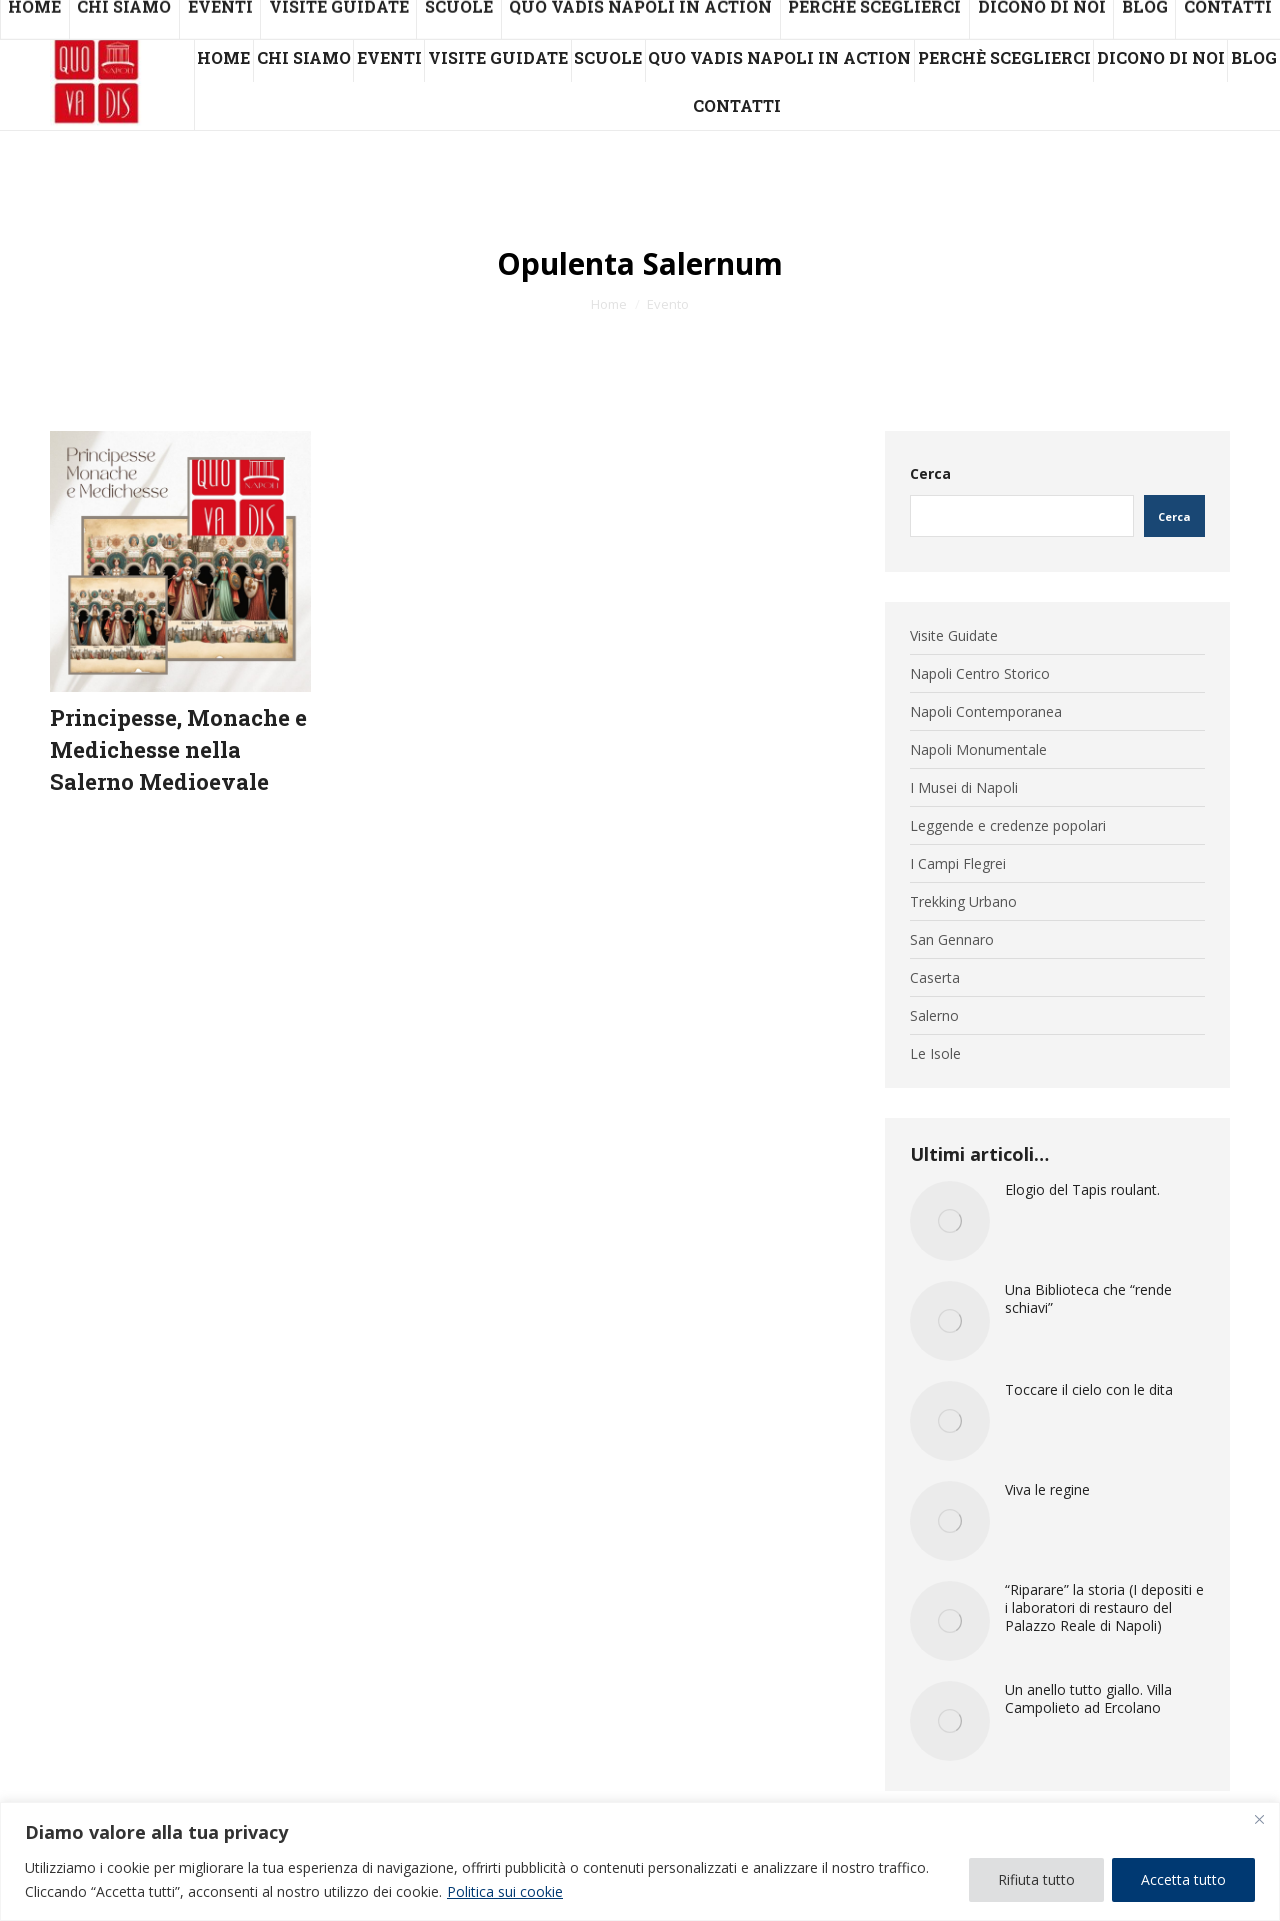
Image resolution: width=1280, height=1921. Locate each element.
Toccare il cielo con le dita (1089, 1390)
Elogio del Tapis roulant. (1082, 1190)
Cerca (930, 473)
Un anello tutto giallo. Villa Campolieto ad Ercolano (1088, 1699)
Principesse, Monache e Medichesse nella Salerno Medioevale (178, 749)
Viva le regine (1047, 1490)
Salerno (934, 1016)
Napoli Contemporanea (986, 712)
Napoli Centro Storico (980, 674)
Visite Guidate (954, 636)
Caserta (935, 978)
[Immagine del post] (950, 1221)
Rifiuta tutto (1036, 1879)
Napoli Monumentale (978, 750)
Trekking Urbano (963, 902)
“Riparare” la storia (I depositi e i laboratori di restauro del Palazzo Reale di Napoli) (1104, 1608)
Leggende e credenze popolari (1008, 826)
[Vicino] (1259, 1819)
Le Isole (935, 1054)
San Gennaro (952, 940)
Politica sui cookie (505, 1891)
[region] (640, 1861)
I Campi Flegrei (958, 864)
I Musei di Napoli (964, 788)
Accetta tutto (1183, 1879)
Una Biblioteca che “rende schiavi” (1088, 1299)
